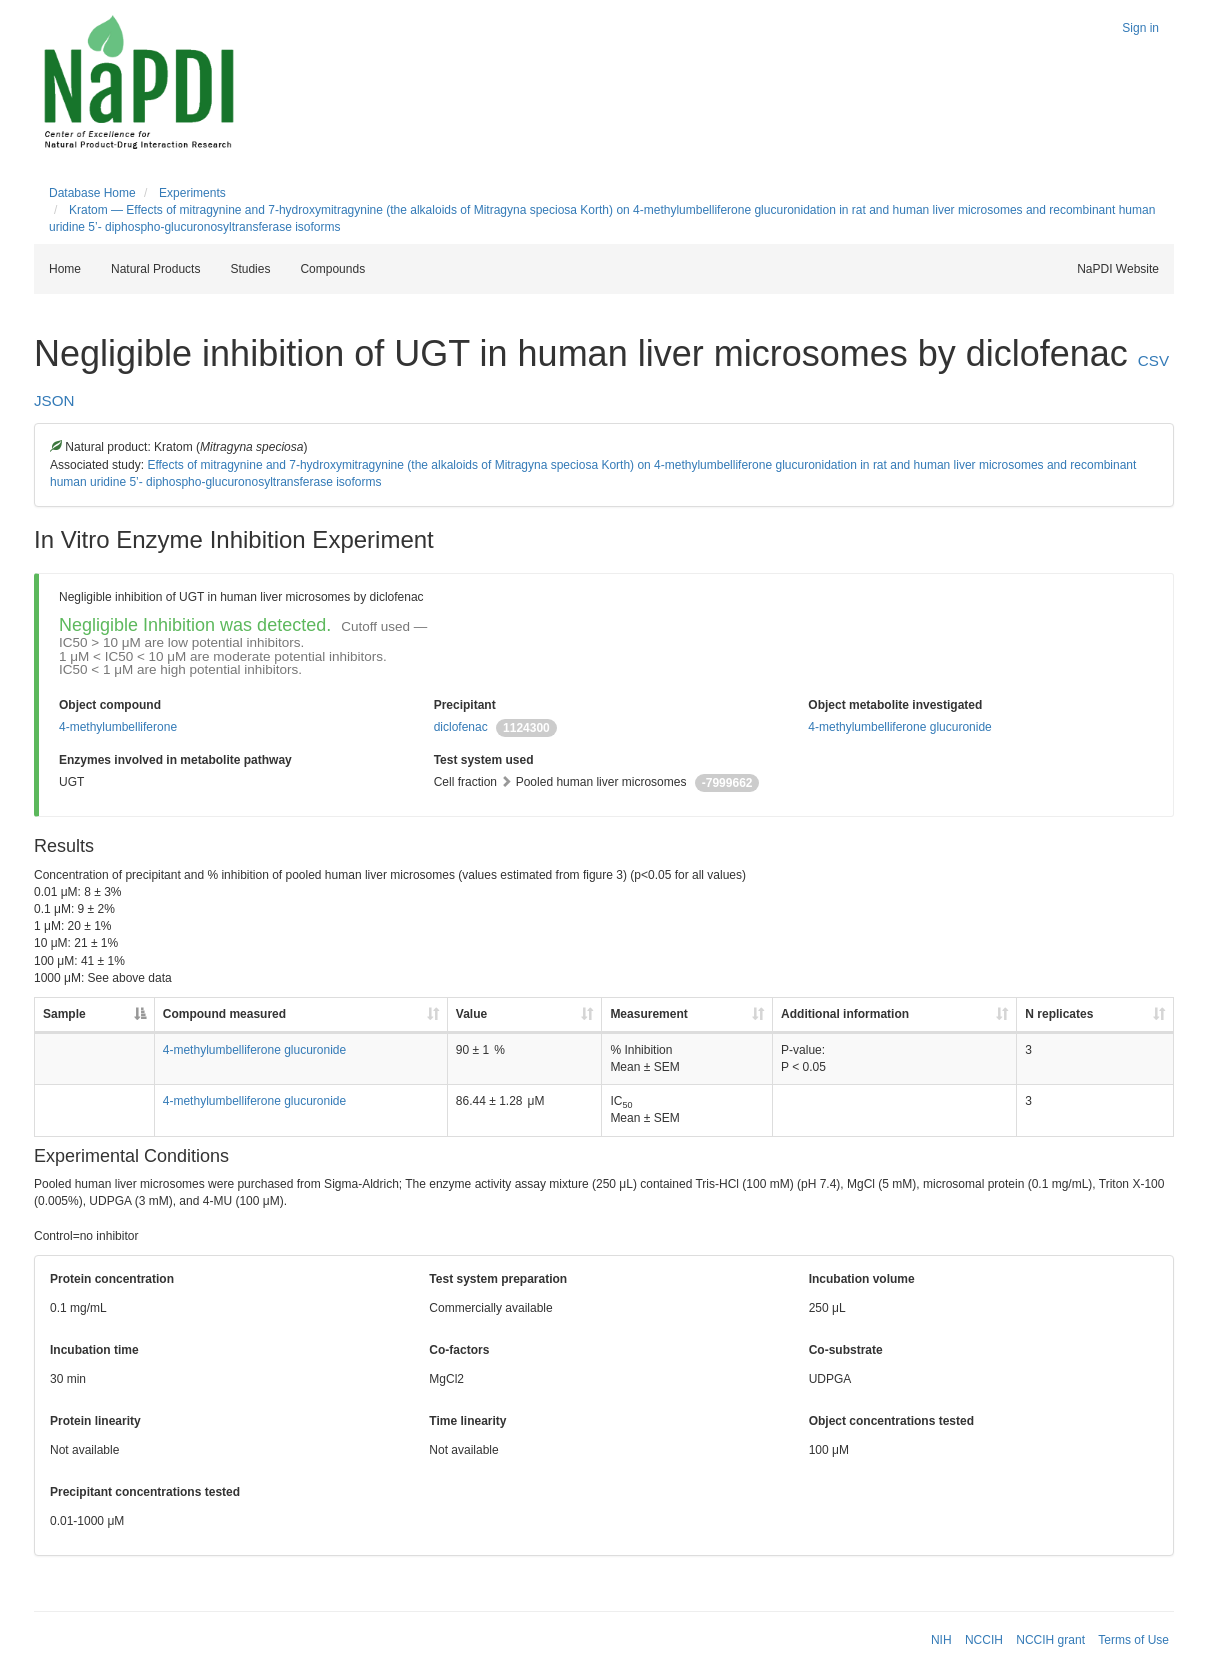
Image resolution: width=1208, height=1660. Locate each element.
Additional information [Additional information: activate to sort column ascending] (845, 1014)
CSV (1153, 360)
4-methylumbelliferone (118, 727)
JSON (54, 400)
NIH (941, 1640)
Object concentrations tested (891, 1421)
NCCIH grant (1050, 1640)
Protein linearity (95, 1421)
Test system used (484, 760)
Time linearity (467, 1421)
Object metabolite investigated (895, 705)
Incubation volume (862, 1279)
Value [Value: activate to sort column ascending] (471, 1014)
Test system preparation (498, 1279)
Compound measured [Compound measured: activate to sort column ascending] (224, 1014)
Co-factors (459, 1350)
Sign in (1140, 28)
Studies (250, 269)
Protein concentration (112, 1279)
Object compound (110, 705)
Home (65, 269)
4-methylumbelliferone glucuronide (899, 727)
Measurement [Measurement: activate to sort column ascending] (648, 1014)
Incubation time (94, 1350)
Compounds (332, 269)
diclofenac (461, 727)
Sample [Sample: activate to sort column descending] (64, 1014)
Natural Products (155, 269)
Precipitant (465, 705)
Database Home (92, 193)
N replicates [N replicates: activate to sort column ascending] (1059, 1014)
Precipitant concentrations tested (145, 1492)
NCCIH (984, 1640)
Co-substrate (846, 1350)
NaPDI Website (1118, 269)
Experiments (192, 193)
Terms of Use (1133, 1640)
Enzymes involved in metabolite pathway (175, 760)
